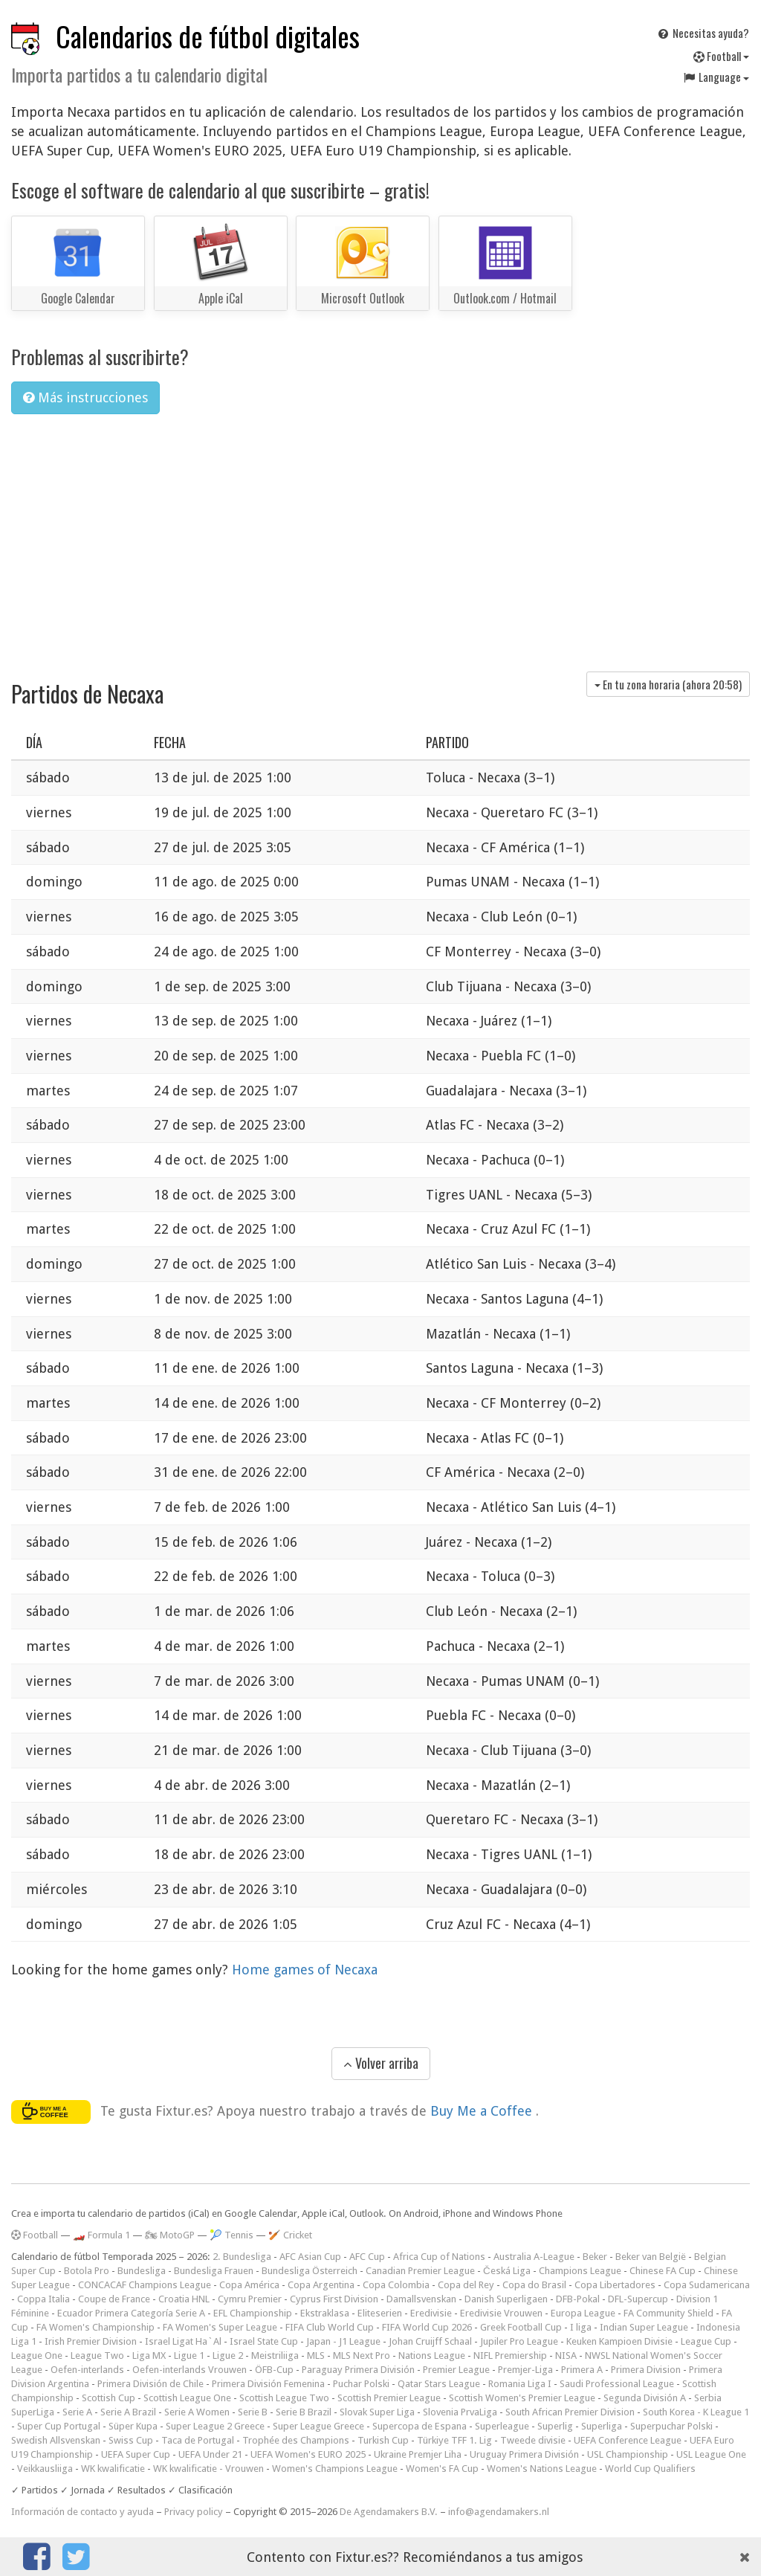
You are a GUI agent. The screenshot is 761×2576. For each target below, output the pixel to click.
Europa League (583, 2313)
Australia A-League (533, 2256)
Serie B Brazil (303, 2412)
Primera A (582, 2369)
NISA (566, 2355)
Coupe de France (114, 2299)
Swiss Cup (131, 2440)
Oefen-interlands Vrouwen (189, 2369)
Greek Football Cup (521, 2327)
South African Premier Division (570, 2412)
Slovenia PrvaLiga (460, 2412)
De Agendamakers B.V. (389, 2511)
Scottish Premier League (389, 2397)
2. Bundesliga (242, 2256)
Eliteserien (379, 2313)
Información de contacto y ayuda (82, 2511)
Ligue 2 (228, 2355)
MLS (316, 2355)
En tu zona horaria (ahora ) (668, 684)
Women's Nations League (542, 2468)
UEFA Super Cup (135, 2454)
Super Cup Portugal (58, 2426)
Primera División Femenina (268, 2383)
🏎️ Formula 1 (101, 2235)
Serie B (253, 2412)
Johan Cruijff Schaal (430, 2341)
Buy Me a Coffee (483, 2110)
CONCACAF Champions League (144, 2284)
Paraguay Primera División (358, 2369)
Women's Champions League (335, 2468)
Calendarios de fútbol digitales (208, 36)
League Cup (706, 2341)
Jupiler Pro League (519, 2341)
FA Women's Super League (220, 2327)
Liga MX (149, 2355)
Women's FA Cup (442, 2468)
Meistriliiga (275, 2355)
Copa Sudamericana (707, 2284)
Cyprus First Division (334, 2299)
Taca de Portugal (197, 2440)
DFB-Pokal (578, 2299)
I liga (581, 2327)
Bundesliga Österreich (309, 2270)
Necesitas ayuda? (702, 33)
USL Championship (627, 2454)
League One (36, 2355)
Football (721, 56)
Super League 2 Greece (215, 2426)
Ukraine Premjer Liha (418, 2454)
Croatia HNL (184, 2299)
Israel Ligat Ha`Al (183, 2341)
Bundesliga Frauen (213, 2270)
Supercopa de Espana (419, 2426)
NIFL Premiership (510, 2355)
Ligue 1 (189, 2355)
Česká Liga (507, 2270)
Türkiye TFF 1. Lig (454, 2440)
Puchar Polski (361, 2383)
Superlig (555, 2426)
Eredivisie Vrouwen (501, 2313)
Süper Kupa (133, 2426)
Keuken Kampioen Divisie (619, 2341)
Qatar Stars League (439, 2383)
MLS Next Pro (361, 2355)
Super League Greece (318, 2426)
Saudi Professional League (617, 2383)
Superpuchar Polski (671, 2426)
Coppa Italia (43, 2299)
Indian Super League (644, 2327)
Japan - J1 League (343, 2341)
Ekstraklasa (324, 2313)
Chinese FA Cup (662, 2270)
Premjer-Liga (525, 2369)
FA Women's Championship (95, 2327)
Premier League (456, 2369)
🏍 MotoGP (170, 2235)
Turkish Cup (383, 2440)
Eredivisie (431, 2313)
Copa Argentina (321, 2284)
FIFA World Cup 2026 (427, 2327)
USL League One (711, 2454)
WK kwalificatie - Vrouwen (208, 2468)
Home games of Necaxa (305, 1969)
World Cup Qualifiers (650, 2468)
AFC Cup (367, 2256)
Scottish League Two (284, 2397)
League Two (97, 2355)
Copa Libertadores (614, 2284)
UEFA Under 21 (210, 2454)
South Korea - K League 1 (696, 2412)
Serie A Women (197, 2412)
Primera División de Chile (150, 2383)
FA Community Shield (668, 2313)
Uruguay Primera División (524, 2454)
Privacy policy (193, 2511)
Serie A (77, 2412)
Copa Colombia (396, 2284)
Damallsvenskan (421, 2299)
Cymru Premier (250, 2299)
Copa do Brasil (534, 2284)
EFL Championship (252, 2313)
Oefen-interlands (87, 2369)
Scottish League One (187, 2397)
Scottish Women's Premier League (522, 2397)
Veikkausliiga (45, 2468)
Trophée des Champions (295, 2440)
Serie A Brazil (128, 2412)
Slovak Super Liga (377, 2412)
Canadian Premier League (420, 2270)
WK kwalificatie (113, 2468)
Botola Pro (86, 2270)
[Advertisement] (380, 538)
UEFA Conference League (627, 2440)
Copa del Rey (466, 2284)
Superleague (502, 2426)
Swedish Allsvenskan (55, 2440)
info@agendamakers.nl (498, 2511)
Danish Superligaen (506, 2299)
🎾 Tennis (231, 2235)
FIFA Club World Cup (329, 2327)
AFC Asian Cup (310, 2256)
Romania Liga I (519, 2383)
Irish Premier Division (91, 2341)
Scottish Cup (108, 2397)
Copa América (249, 2284)
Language (715, 76)
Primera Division (646, 2369)
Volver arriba (380, 2063)
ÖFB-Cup (274, 2369)
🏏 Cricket (290, 2235)
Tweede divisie (533, 2440)
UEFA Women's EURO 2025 (308, 2454)
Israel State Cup (264, 2341)
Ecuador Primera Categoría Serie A (131, 2313)
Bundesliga (141, 2270)
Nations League (431, 2355)
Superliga (601, 2426)
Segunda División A (644, 2397)
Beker (595, 2256)
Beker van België (650, 2256)
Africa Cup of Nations (439, 2256)
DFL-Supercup (638, 2299)
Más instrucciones (85, 397)
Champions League (580, 2270)
